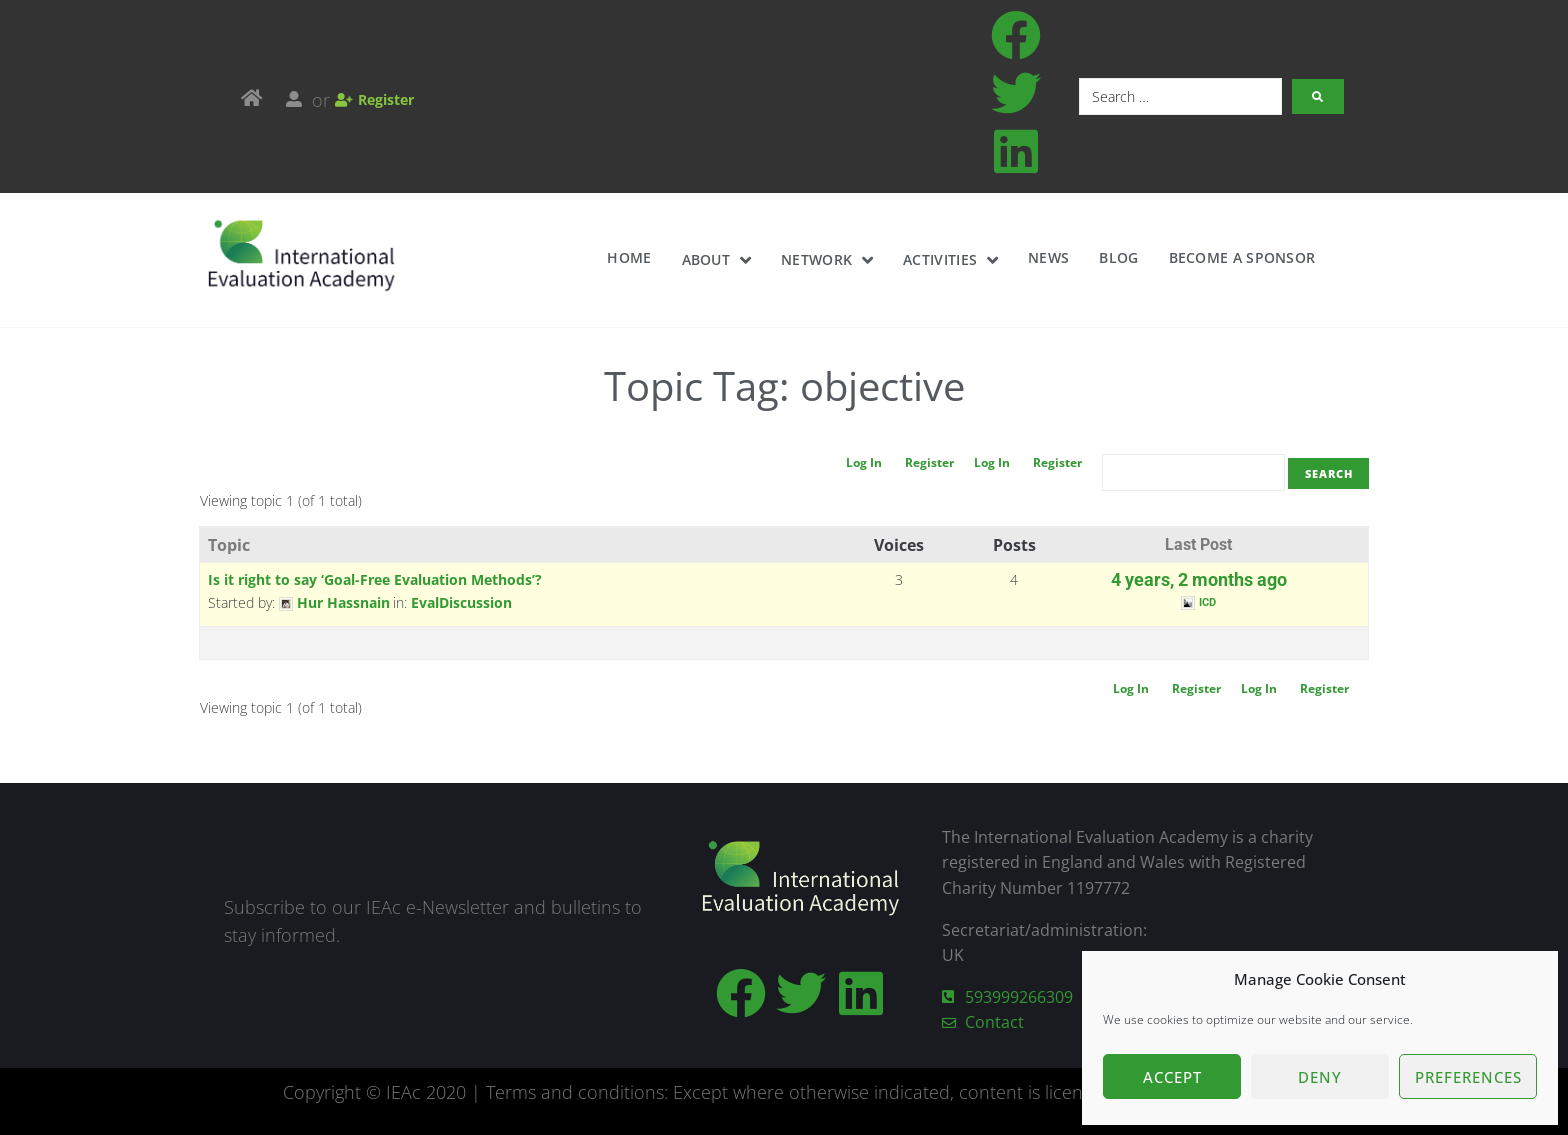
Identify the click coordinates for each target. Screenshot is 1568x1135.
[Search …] (1180, 96)
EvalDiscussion (461, 602)
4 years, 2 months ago (1199, 580)
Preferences (1468, 1077)
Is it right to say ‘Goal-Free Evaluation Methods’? (375, 579)
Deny (1320, 1077)
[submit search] (1318, 96)
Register (1050, 462)
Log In (985, 462)
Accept (1172, 1077)
